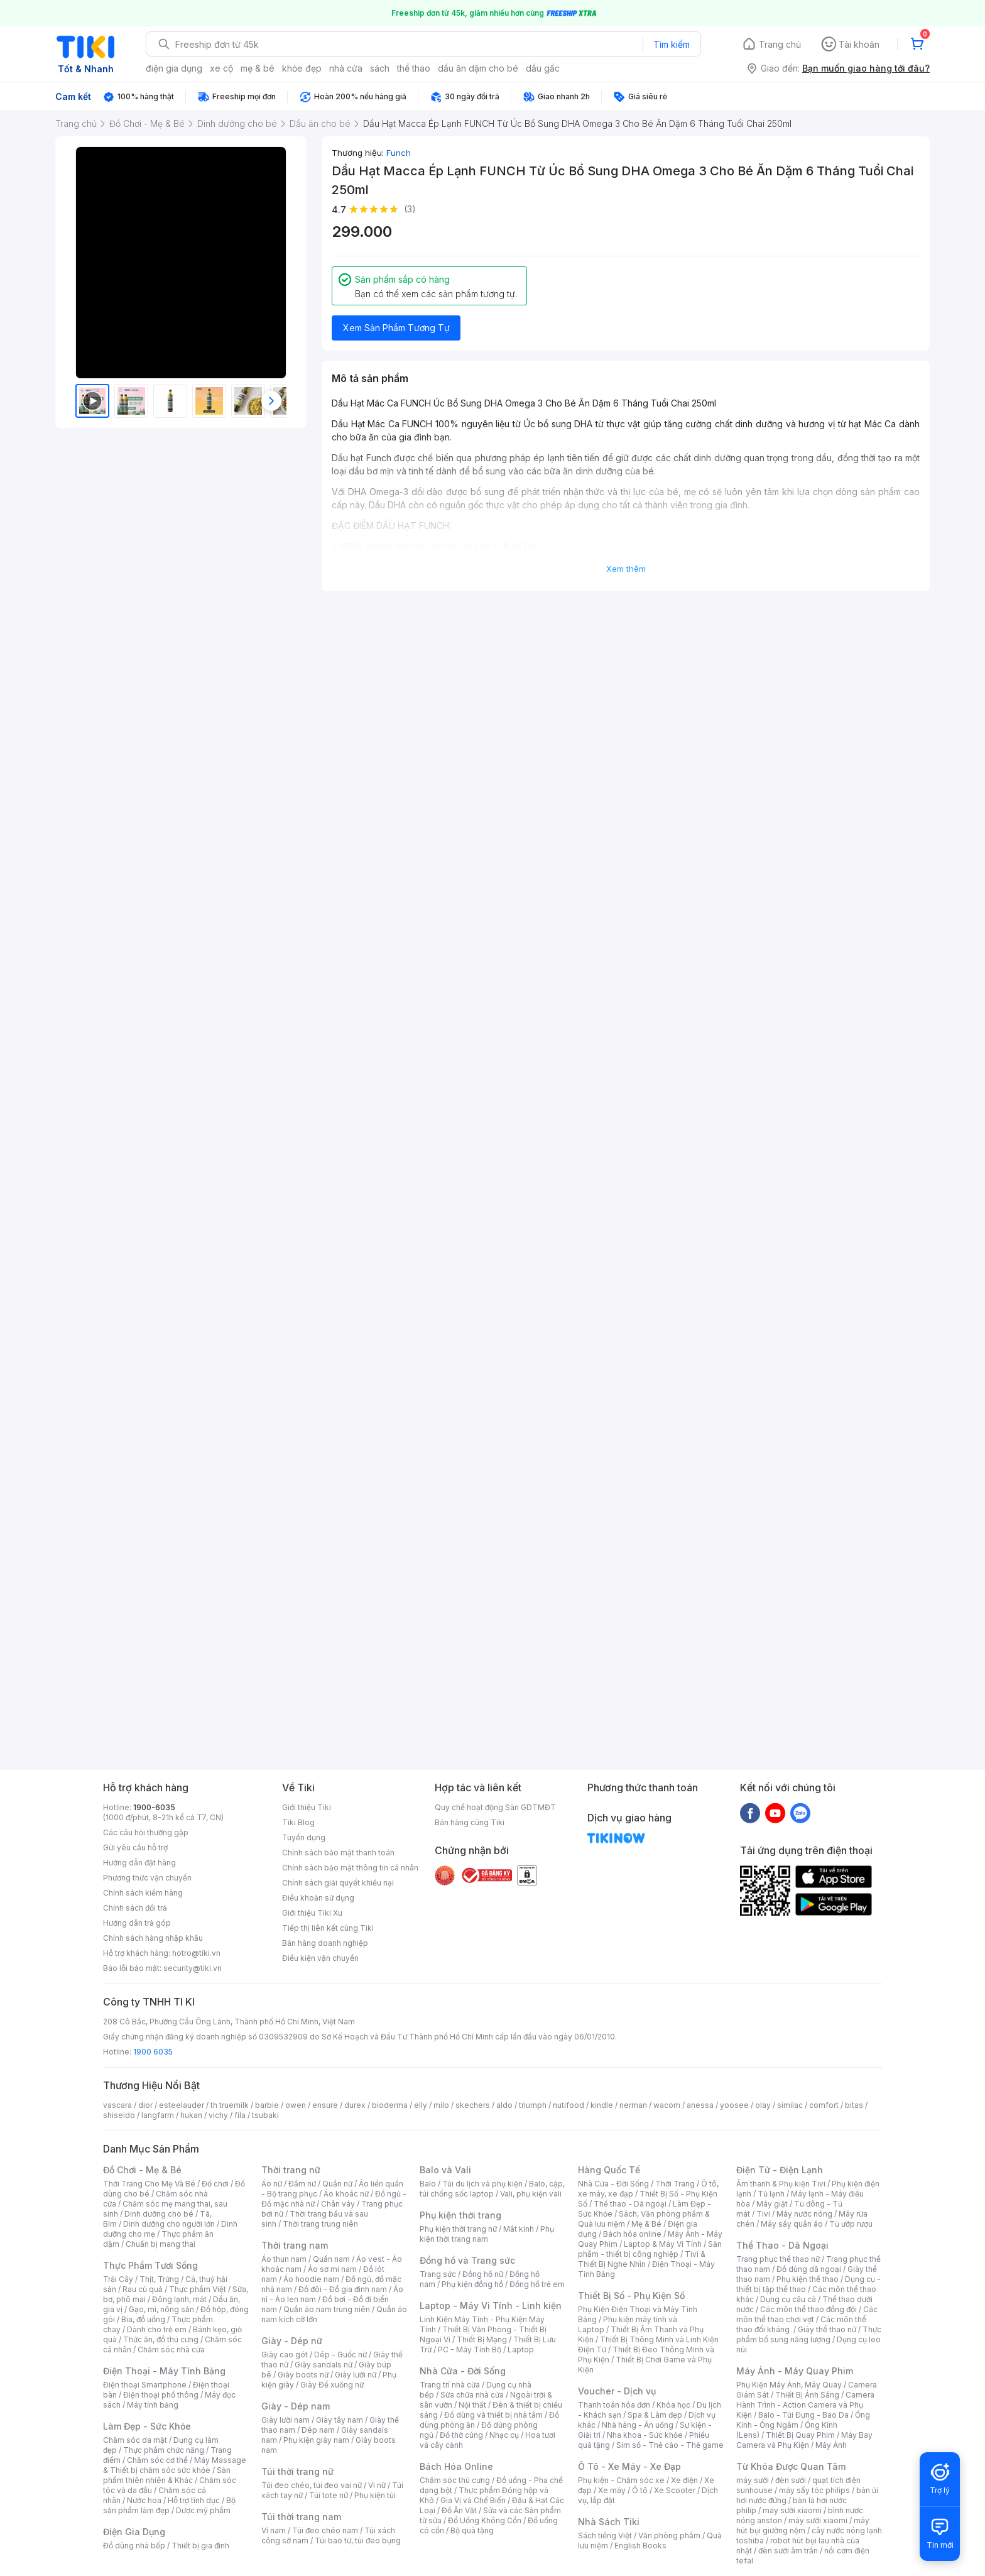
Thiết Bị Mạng (482, 2339)
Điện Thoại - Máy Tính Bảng (164, 2371)
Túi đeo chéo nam (325, 2530)
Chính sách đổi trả (135, 1908)
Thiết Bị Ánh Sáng (807, 2394)
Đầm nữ (302, 2183)
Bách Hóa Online (456, 2466)
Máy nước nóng (804, 2214)
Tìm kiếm (671, 44)
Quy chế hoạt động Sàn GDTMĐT (495, 1807)
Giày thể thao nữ (827, 2329)
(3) (410, 209)
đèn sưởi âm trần (788, 2550)
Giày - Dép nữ (291, 2340)
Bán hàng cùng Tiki (469, 1822)
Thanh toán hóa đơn (614, 2405)
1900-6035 (154, 1807)
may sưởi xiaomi (792, 2510)
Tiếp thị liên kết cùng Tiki (328, 1928)
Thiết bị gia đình (200, 2545)
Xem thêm (626, 569)
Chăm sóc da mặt (135, 2440)
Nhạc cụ (504, 2435)
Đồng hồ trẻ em (537, 2284)
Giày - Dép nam (295, 2406)
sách (379, 68)
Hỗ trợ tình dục (194, 2500)
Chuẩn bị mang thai (160, 2244)
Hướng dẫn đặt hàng (139, 1862)
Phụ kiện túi (375, 2495)
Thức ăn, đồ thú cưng (161, 2339)
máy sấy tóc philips (814, 2490)
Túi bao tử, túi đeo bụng (358, 2540)
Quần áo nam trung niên (326, 2309)
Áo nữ (271, 2183)
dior (145, 2105)
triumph (533, 2105)
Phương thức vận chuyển (147, 1877)
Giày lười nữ (355, 2374)
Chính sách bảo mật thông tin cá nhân (350, 1867)
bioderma (390, 2105)
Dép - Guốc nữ (340, 2354)
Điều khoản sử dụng (318, 1897)
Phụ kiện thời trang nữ (458, 2229)
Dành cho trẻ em (157, 2329)
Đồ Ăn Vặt (459, 2510)
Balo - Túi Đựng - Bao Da (803, 2415)
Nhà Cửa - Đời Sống (463, 2371)
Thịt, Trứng (159, 2279)
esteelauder (181, 2105)
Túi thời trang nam (301, 2516)
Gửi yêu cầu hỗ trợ (135, 1847)
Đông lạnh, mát (179, 2299)
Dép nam (318, 2430)
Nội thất (472, 2405)
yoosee (734, 2105)
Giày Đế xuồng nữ (332, 2384)
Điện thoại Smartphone (145, 2384)
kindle (601, 2105)
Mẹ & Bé (646, 2224)
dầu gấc (543, 68)
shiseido (119, 2115)
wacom (666, 2105)
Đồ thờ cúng (461, 2435)
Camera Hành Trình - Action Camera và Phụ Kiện (805, 2405)
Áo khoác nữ (346, 2193)
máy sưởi (752, 2480)
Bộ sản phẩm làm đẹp (169, 2505)
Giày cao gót (284, 2354)
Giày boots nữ (303, 2374)
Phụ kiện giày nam (316, 2440)
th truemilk (229, 2105)
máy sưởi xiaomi (817, 2520)
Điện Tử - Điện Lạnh (779, 2169)
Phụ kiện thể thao (807, 2279)
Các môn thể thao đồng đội (808, 2309)
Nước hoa (144, 2500)
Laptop (521, 2349)
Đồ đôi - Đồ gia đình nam (342, 2289)
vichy (218, 2115)
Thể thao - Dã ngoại (630, 2203)
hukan (191, 2115)
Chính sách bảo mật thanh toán (338, 1852)
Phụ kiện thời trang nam (487, 2234)
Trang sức (438, 2274)
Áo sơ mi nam (332, 2269)
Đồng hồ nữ (482, 2274)
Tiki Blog (298, 1822)
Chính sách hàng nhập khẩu (153, 1938)
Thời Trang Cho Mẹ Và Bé (149, 2183)
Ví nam (273, 2530)
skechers (472, 2105)
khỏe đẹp (302, 68)
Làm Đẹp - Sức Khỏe (147, 2426)
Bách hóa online (632, 2234)
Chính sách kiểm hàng (143, 1892)
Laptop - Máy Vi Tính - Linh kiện (491, 2305)
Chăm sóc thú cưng (455, 2480)
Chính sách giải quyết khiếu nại (338, 1882)
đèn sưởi (790, 2480)
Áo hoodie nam (311, 2279)
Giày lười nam (285, 2420)
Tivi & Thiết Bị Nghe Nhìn (641, 2259)
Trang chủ (780, 44)
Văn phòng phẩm (669, 2535)
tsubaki (265, 2115)
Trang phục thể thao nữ (778, 2259)
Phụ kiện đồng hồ (472, 2284)
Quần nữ (337, 2183)
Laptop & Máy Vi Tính (663, 2244)
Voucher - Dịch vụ (617, 2391)
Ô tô (640, 2490)
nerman (633, 2105)
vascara (117, 2105)
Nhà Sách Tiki (608, 2521)
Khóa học (673, 2405)
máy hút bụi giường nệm (802, 2525)
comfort (824, 2105)
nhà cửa (345, 68)
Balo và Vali (445, 2169)
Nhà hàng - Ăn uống (637, 2425)
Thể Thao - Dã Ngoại (782, 2245)
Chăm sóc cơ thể (157, 2460)
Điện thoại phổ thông (161, 2394)
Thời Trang (675, 2183)
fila (240, 2115)
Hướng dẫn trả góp (137, 1923)
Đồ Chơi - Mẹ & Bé (142, 2169)
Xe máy (612, 2490)
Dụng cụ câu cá (788, 2299)
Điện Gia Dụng (134, 2531)
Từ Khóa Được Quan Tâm (791, 2466)
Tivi (763, 2214)
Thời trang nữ (290, 2169)
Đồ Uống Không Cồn (484, 2520)
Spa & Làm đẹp (655, 2415)
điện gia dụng (174, 68)
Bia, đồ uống (143, 2319)
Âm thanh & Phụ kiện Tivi (780, 2183)
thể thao (413, 68)
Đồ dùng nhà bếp (134, 2545)
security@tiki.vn (192, 1968)
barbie (267, 2105)
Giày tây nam (339, 2420)
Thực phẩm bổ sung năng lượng (808, 2334)
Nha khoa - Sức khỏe (645, 2435)
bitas (854, 2105)
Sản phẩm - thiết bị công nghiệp (650, 2249)
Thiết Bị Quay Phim (800, 2435)
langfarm (157, 2115)
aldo (504, 2105)
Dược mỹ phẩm (203, 2510)
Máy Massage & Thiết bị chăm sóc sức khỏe (174, 2465)
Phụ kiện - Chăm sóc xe (621, 2480)
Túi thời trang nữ (297, 2471)
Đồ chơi (215, 2183)
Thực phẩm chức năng (163, 2450)
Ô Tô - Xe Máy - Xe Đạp (629, 2466)
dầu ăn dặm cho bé (478, 68)
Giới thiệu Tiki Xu (312, 1913)
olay (763, 2105)
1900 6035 (153, 2051)
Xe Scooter (674, 2490)
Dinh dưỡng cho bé (158, 2214)
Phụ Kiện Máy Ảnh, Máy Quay (789, 2384)
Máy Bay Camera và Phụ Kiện (804, 2440)
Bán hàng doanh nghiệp (325, 1943)
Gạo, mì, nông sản (161, 2309)
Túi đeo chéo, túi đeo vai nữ (311, 2485)
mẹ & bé (258, 68)
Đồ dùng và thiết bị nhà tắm (493, 2415)
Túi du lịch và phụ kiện (482, 2183)
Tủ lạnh (771, 2193)
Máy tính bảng (152, 2405)
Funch (398, 153)
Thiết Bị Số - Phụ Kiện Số (631, 2295)
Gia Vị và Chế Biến (473, 2500)
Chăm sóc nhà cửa (171, 2349)
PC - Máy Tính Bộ (469, 2349)
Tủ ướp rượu (851, 2224)
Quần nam (331, 2259)
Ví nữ (377, 2485)
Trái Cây (118, 2279)
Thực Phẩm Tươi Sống (150, 2265)
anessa (700, 2105)
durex (355, 2105)
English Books (640, 2545)
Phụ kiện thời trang (460, 2215)
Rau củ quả (142, 2289)
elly (420, 2105)
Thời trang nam (294, 2245)
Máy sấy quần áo (792, 2224)
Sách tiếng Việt (605, 2535)
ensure (325, 2105)
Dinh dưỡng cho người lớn (169, 2224)
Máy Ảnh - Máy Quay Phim (794, 2371)
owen (295, 2105)
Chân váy (338, 2203)
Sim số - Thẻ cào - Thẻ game (670, 2445)
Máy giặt (772, 2203)
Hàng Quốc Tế (609, 2169)
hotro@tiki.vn (196, 1953)
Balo (428, 2183)
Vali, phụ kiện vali (531, 2193)
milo (441, 2105)
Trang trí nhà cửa (450, 2384)
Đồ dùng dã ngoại (808, 2269)
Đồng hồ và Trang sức (467, 2260)
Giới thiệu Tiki (306, 1807)
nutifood (568, 2105)
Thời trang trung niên (320, 2224)
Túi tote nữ (328, 2495)
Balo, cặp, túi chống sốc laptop (492, 2188)
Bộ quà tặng (472, 2530)
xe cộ (221, 68)
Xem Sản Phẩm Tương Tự (396, 327)
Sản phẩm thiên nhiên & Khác (167, 2475)
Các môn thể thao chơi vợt (807, 2314)
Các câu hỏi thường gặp (145, 1832)
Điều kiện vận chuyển (320, 1958)
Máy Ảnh (831, 2445)
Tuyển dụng (303, 1837)
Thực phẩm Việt (197, 2289)
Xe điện (684, 2480)
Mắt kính (518, 2229)
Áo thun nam (284, 2259)
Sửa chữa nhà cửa (472, 2394)
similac (790, 2105)
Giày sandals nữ (323, 2364)
